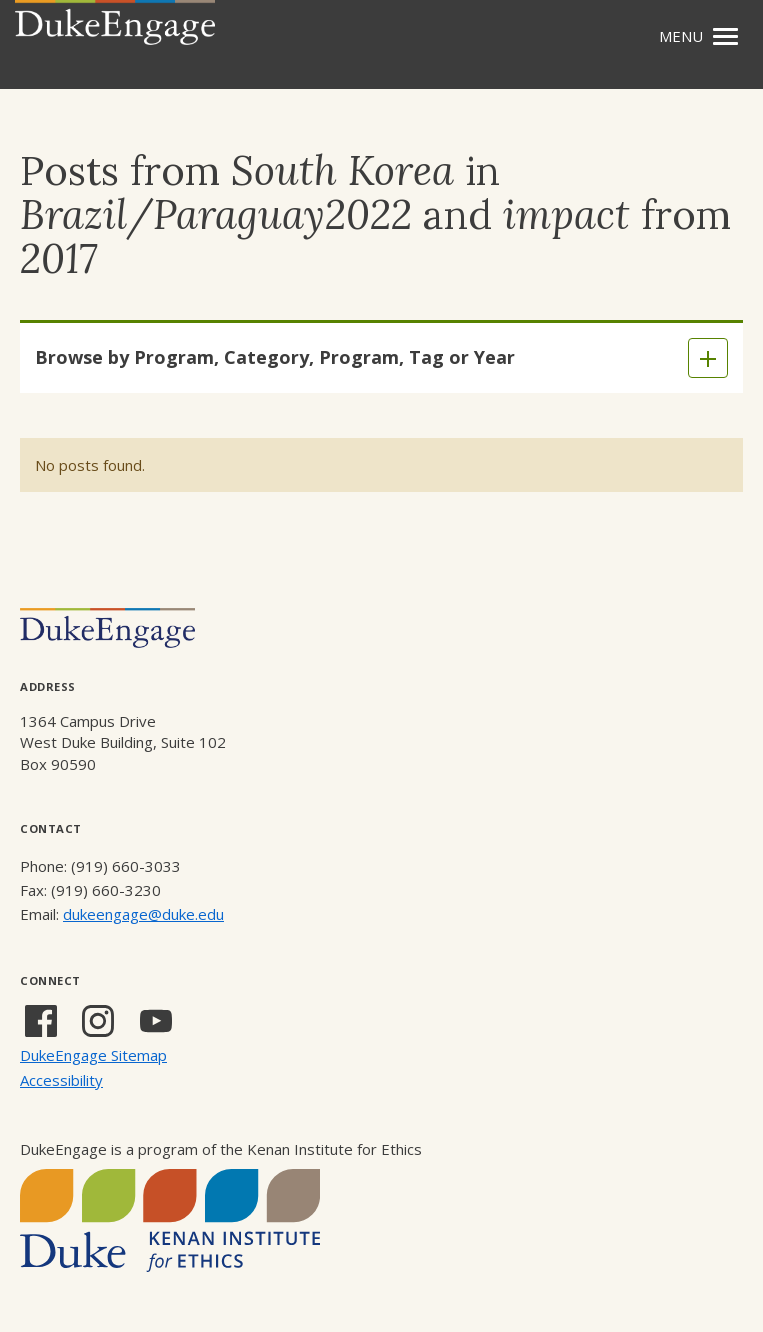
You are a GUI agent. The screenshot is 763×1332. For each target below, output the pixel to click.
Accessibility (61, 1080)
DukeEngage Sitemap (93, 1055)
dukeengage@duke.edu (143, 914)
